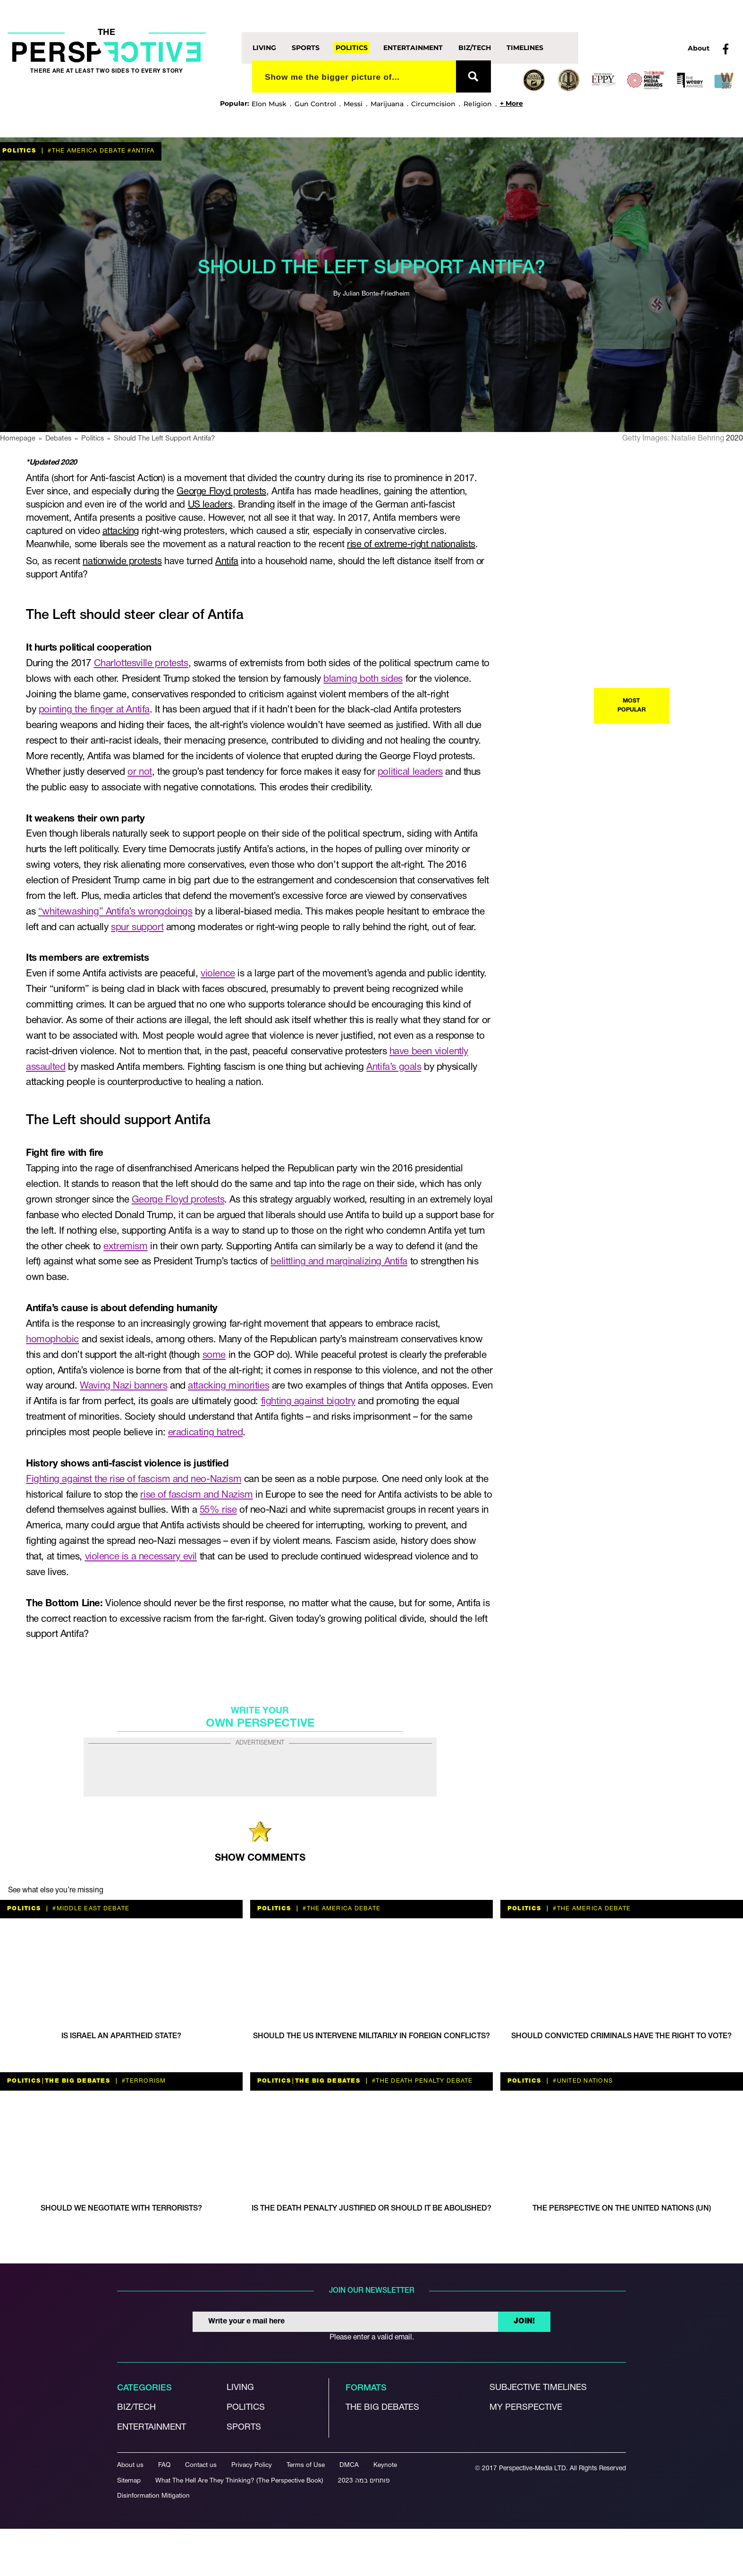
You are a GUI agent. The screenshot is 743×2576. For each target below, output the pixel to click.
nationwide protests (122, 562)
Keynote (385, 2465)
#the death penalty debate (421, 2081)
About (698, 48)
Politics (352, 47)
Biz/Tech (474, 47)
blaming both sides (363, 679)
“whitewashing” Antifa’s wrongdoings (115, 911)
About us (130, 2465)
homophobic (52, 1339)
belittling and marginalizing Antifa (338, 1261)
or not (139, 772)
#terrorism (614, 933)
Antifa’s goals (393, 1067)
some (214, 1355)
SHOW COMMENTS (260, 1858)
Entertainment (413, 47)
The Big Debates (597, 731)
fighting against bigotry (308, 1401)
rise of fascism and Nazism (196, 1495)
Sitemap (129, 2481)
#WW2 (564, 1347)
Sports (306, 47)
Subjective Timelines (538, 2388)
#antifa (140, 150)
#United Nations (582, 2081)
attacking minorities (228, 1385)
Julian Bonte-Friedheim (376, 294)
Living (264, 47)
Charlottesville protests (141, 663)
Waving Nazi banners (123, 1385)
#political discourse (640, 1136)
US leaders (210, 505)
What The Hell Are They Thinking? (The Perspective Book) (239, 2481)
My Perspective (526, 2408)
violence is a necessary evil (141, 1556)
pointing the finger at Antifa (94, 709)
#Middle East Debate (90, 1908)
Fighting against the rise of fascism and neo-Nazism (133, 1479)
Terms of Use (306, 2465)
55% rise (218, 1510)
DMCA (349, 2465)
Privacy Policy (251, 2465)
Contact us (201, 2465)
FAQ (164, 2465)
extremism (125, 1246)
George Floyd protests (221, 492)
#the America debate (86, 150)
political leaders (410, 772)
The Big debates (382, 2408)
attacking (120, 531)
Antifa (226, 562)
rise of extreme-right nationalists (411, 545)
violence (218, 973)
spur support (137, 927)
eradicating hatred (205, 1432)
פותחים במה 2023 (364, 2481)
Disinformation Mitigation (153, 2496)
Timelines (525, 47)
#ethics (576, 933)
